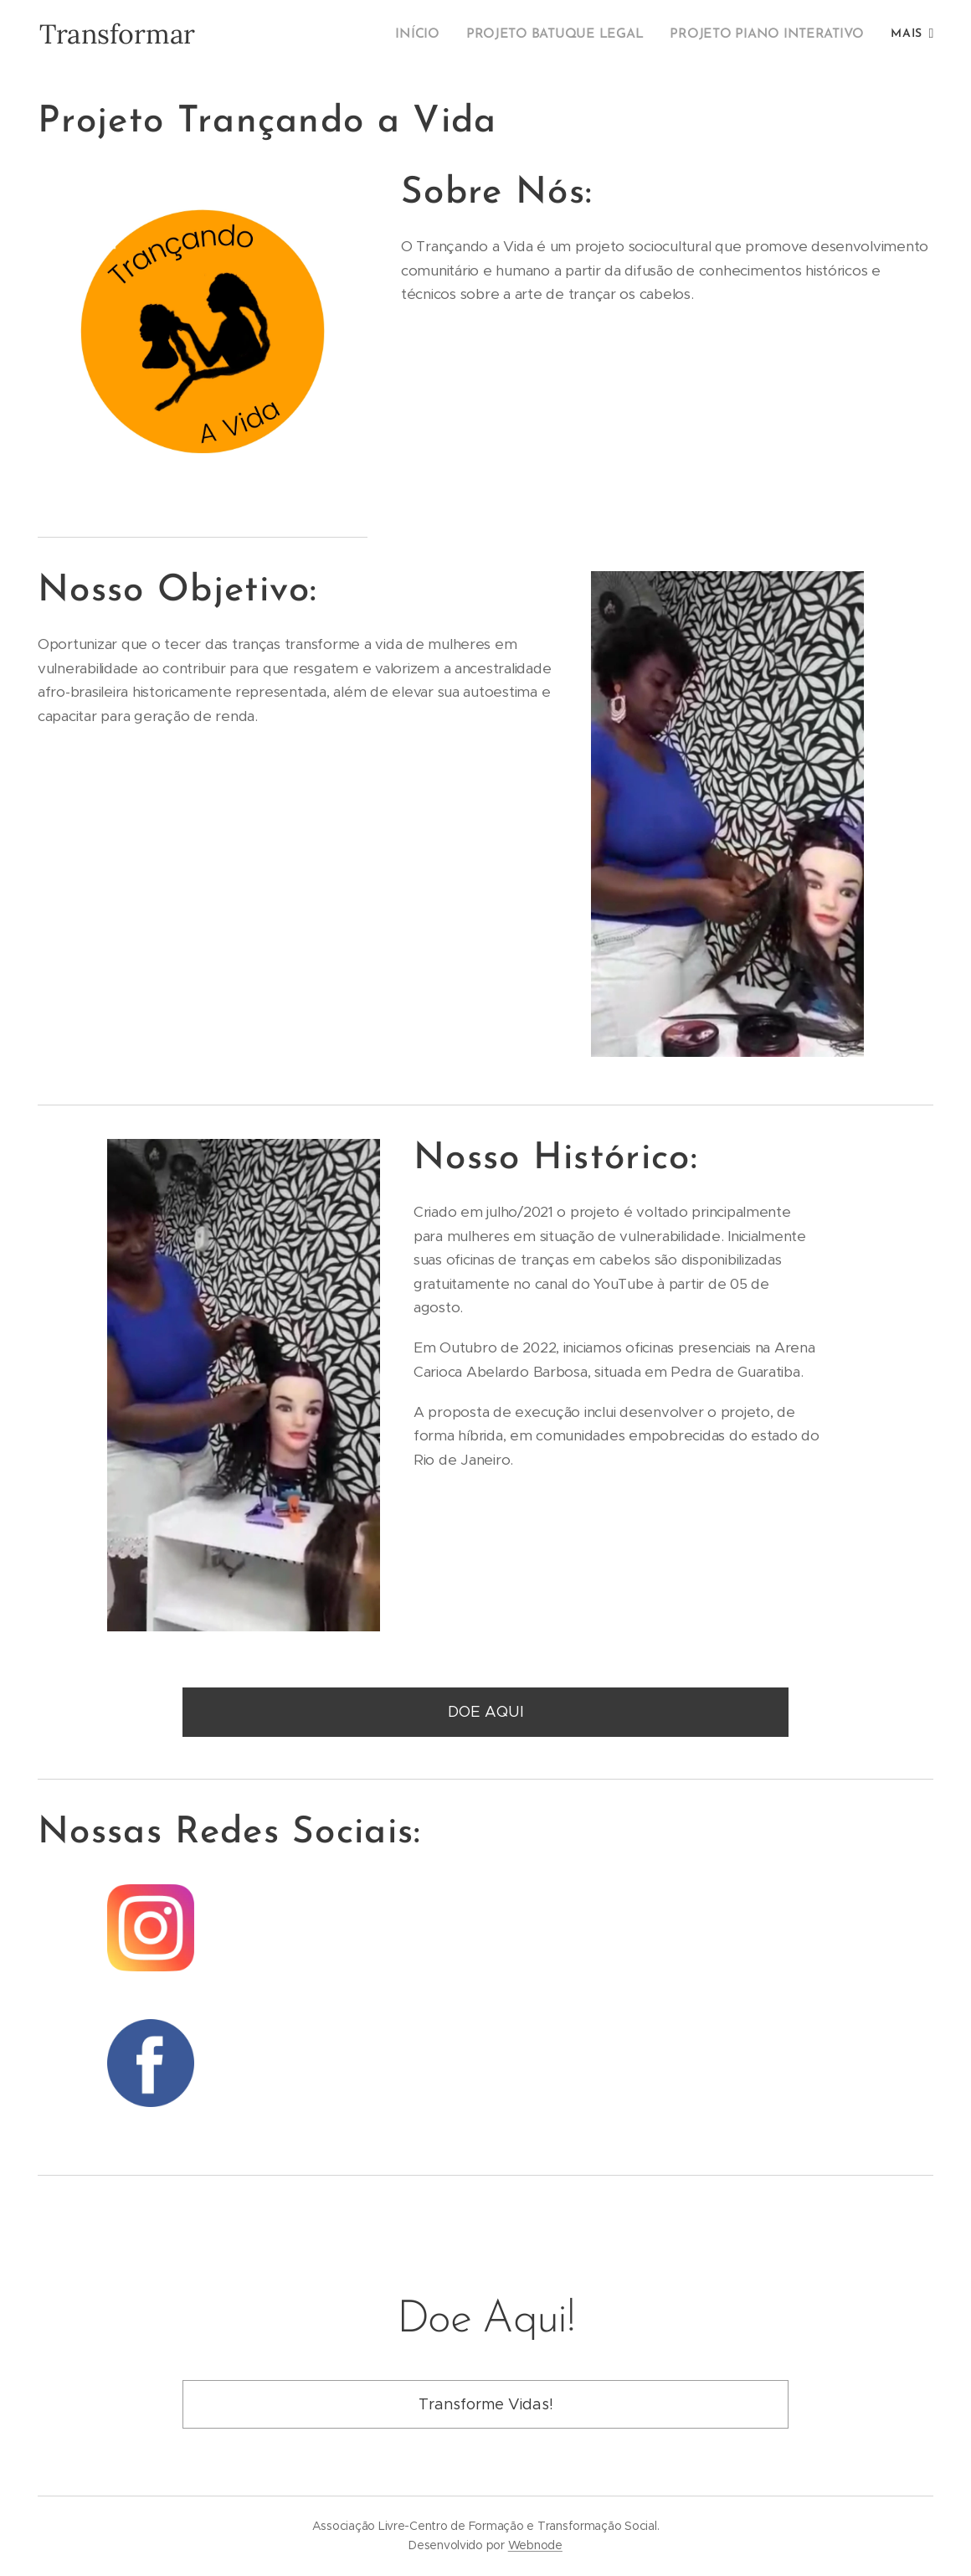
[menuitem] (440, 34)
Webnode (535, 2545)
